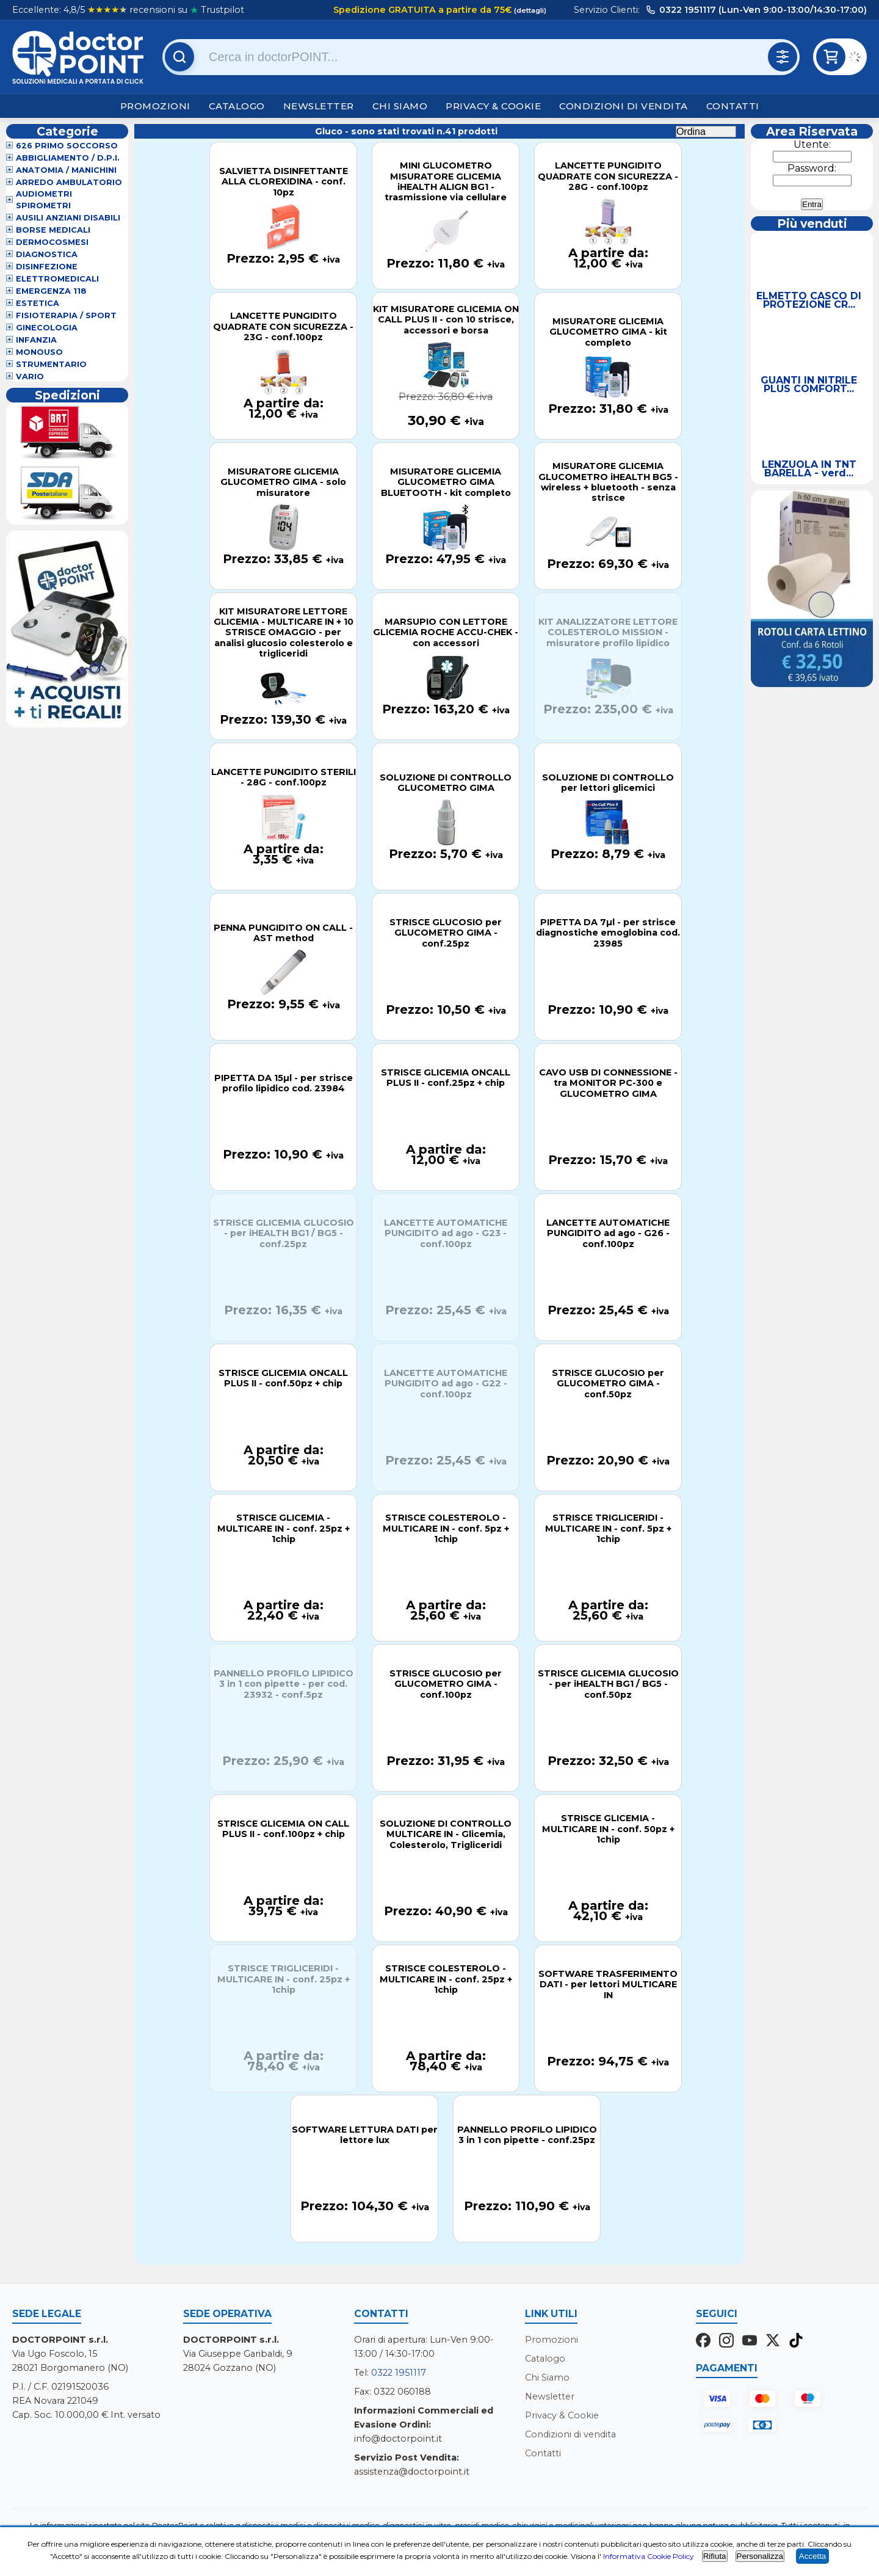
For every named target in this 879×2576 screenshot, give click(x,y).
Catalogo (237, 106)
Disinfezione (47, 266)
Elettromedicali (57, 278)
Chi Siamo (400, 106)
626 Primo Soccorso (67, 145)
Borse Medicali (53, 230)
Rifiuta (714, 2556)
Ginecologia (47, 327)
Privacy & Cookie (493, 106)
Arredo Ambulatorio (69, 182)
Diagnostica (47, 254)
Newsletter (318, 106)
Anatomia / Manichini (66, 170)
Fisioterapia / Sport (66, 315)
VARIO (30, 376)
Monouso (39, 352)
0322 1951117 (398, 2372)
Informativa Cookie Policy (648, 2556)
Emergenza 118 (51, 291)
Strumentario (51, 364)
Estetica (37, 303)
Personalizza (760, 2556)
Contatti (732, 106)
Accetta (812, 2556)
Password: (811, 168)
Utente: (812, 144)
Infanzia (36, 339)
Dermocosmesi (52, 242)
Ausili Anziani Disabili (68, 217)
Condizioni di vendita (623, 106)
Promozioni (155, 106)
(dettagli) (529, 10)
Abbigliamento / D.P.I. (68, 157)
